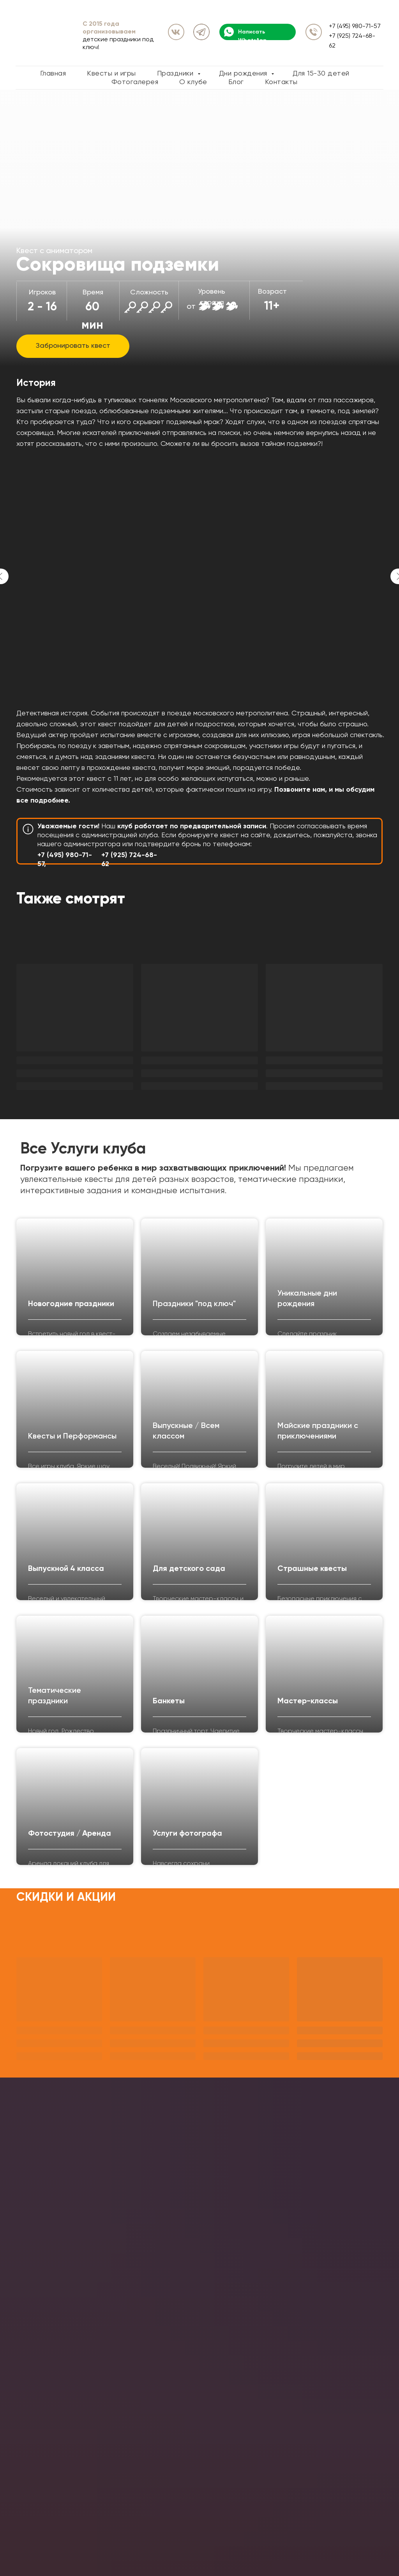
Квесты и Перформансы (72, 1436)
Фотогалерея (135, 82)
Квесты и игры (111, 73)
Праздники (176, 73)
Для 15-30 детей (321, 73)
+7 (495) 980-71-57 (355, 26)
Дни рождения (244, 73)
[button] (72, 346)
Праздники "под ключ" (194, 1304)
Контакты (281, 82)
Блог (236, 82)
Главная (53, 73)
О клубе (193, 82)
